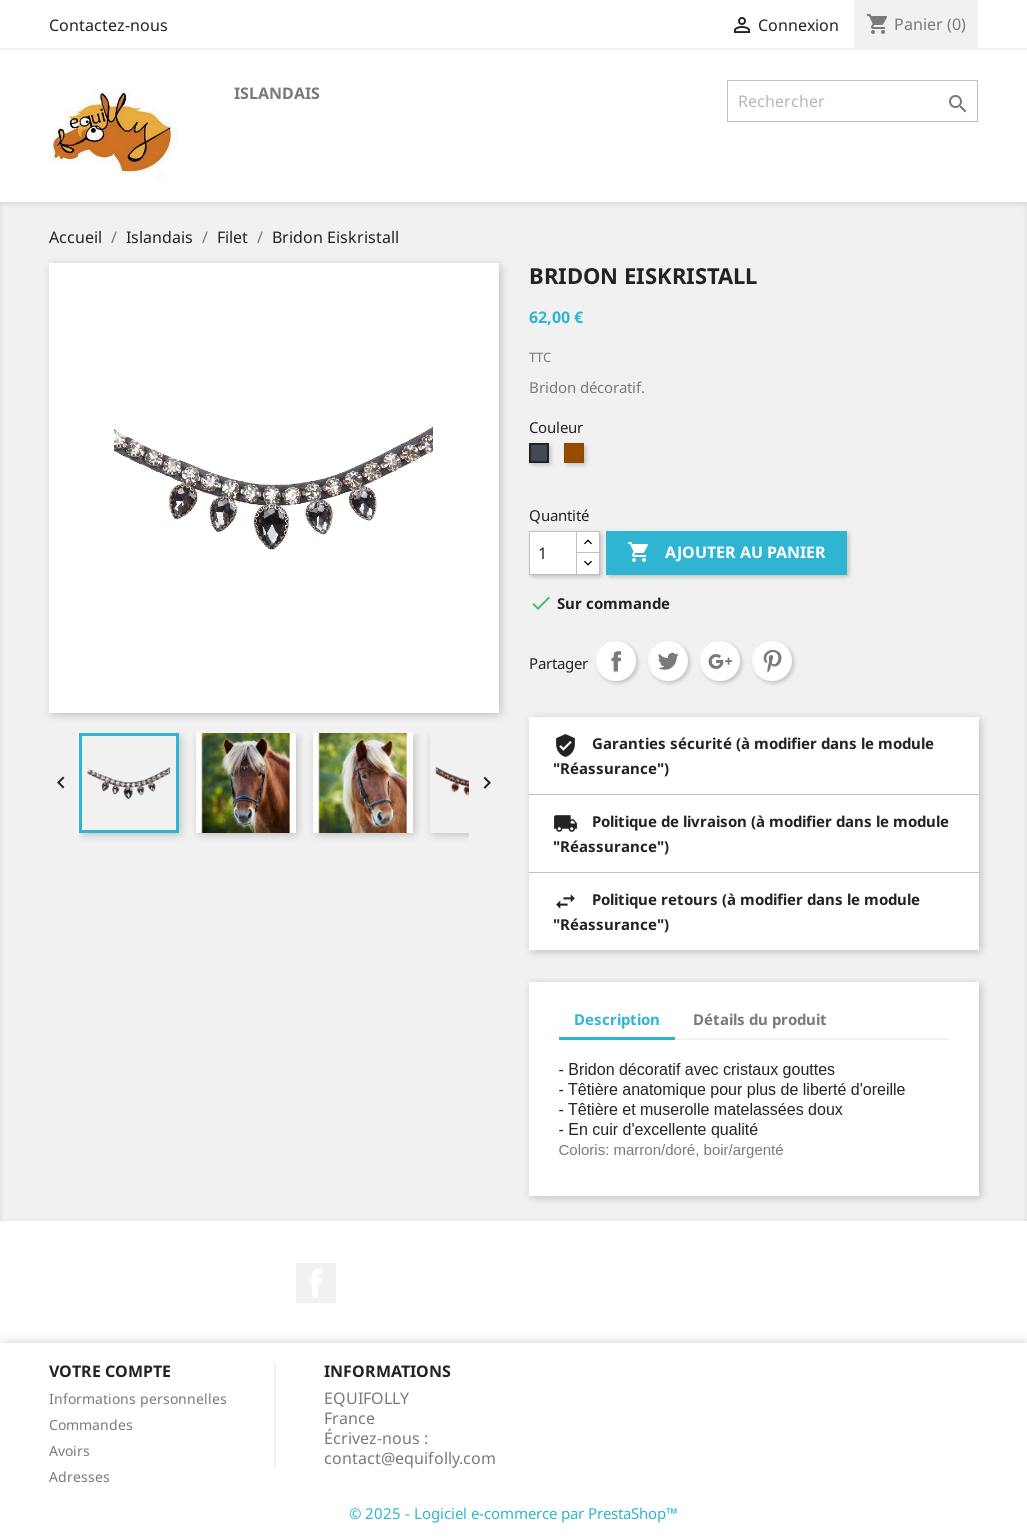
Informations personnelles (138, 1398)
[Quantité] (553, 553)
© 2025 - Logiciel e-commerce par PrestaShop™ (513, 1513)
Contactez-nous (108, 25)
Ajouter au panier (726, 553)
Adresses (79, 1476)
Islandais (277, 93)
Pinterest (772, 661)
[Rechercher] (852, 101)
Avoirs (69, 1450)
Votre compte (110, 1371)
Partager (616, 661)
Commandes (91, 1424)
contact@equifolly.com (410, 1458)
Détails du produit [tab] (760, 1019)
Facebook (316, 1283)
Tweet (668, 661)
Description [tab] (617, 1019)
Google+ (720, 661)
